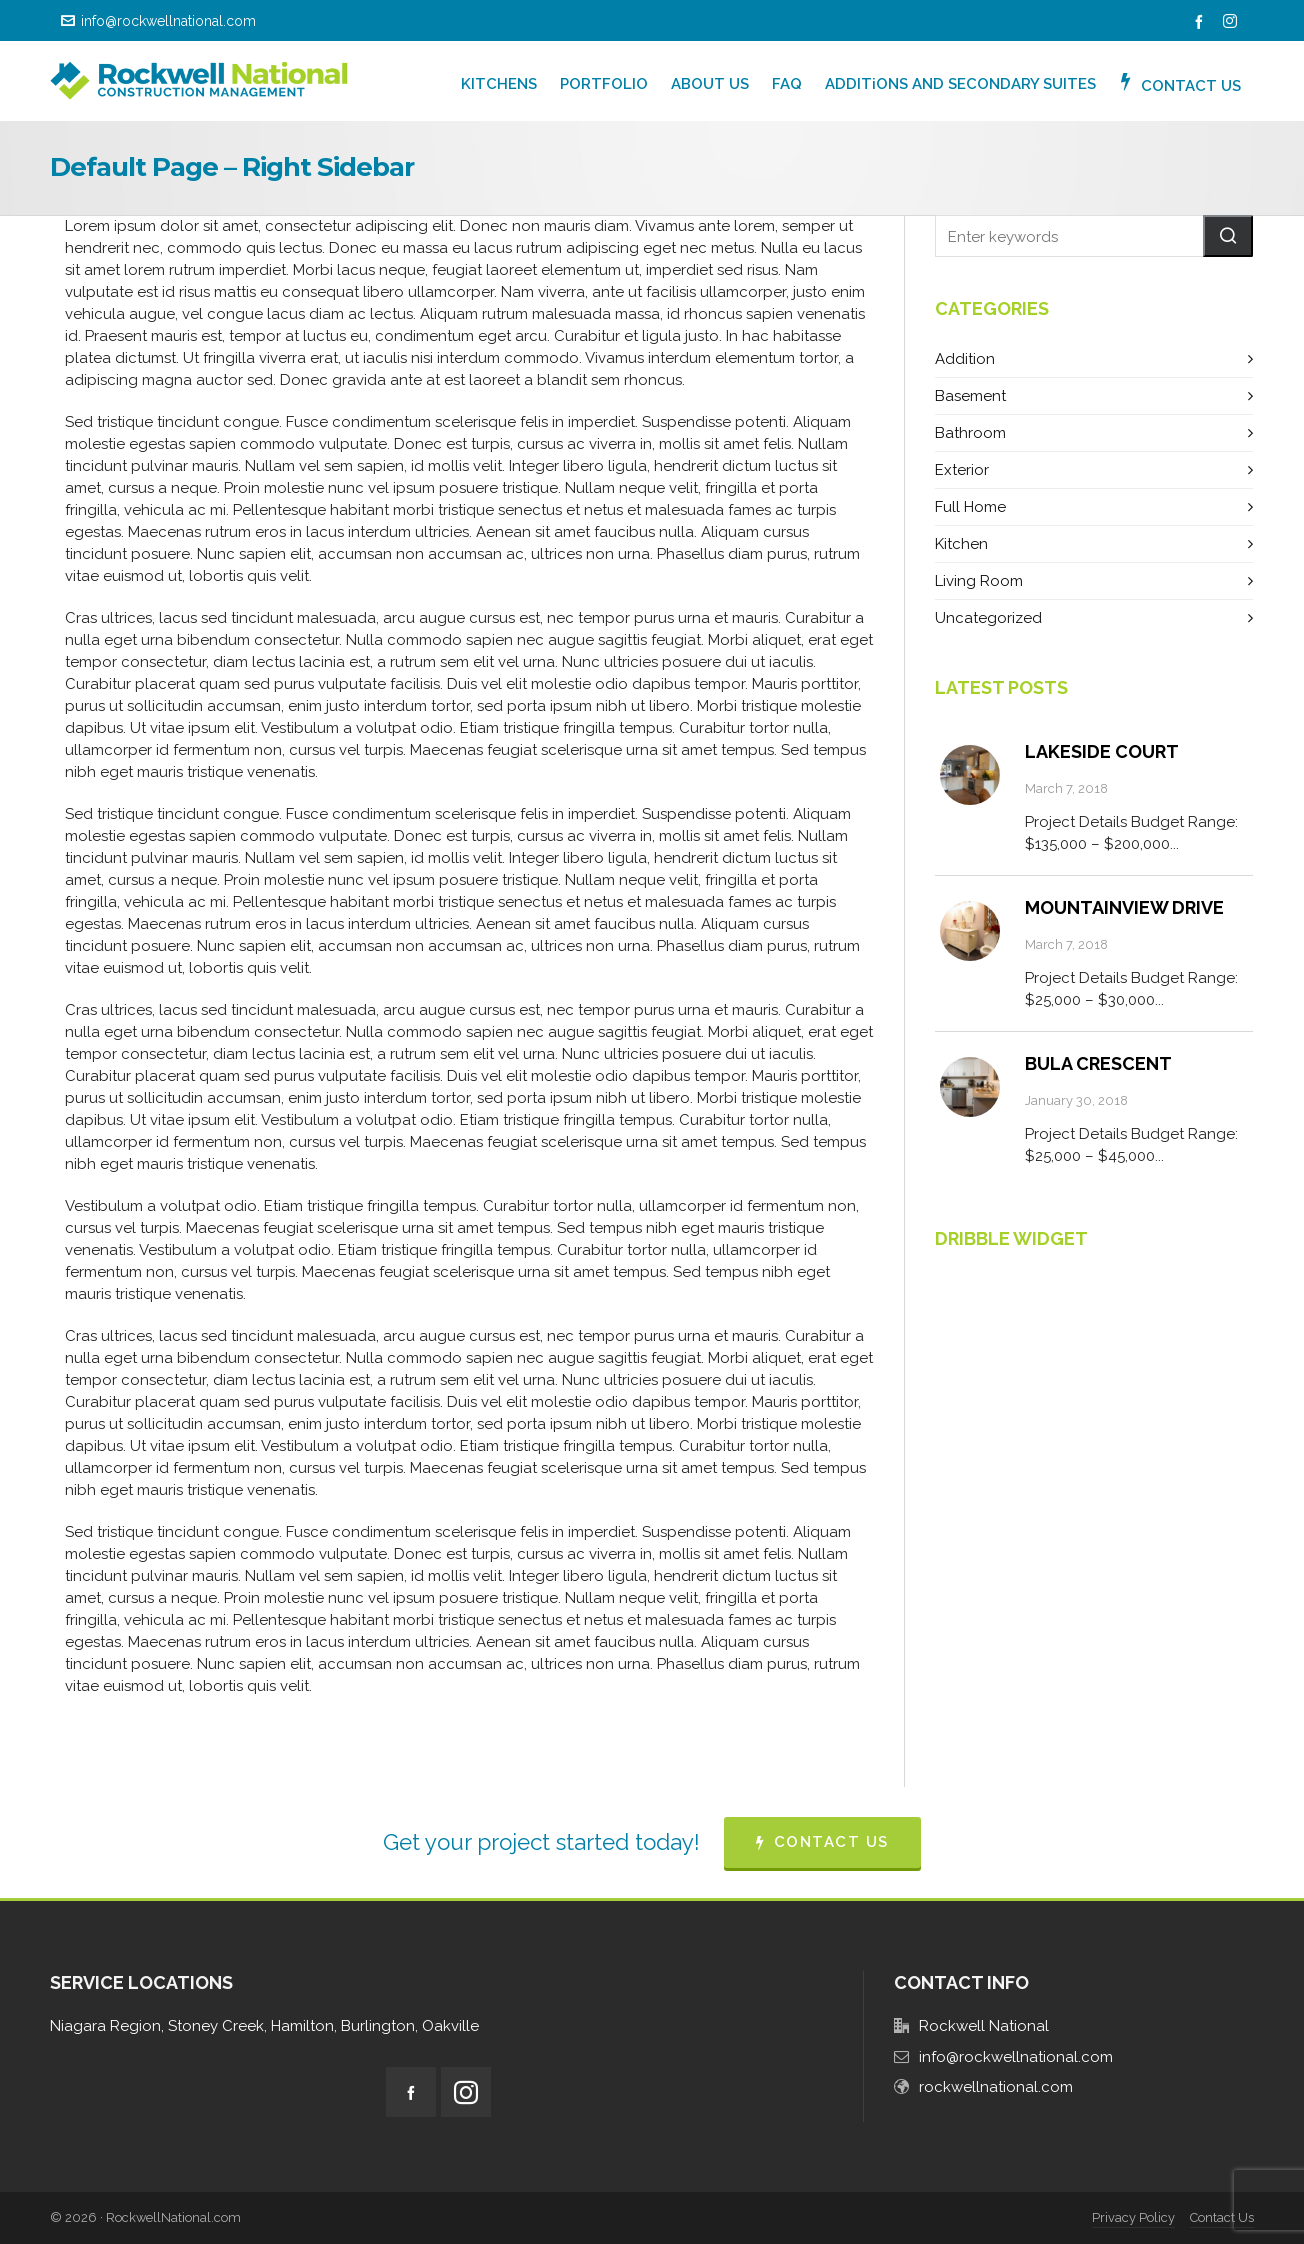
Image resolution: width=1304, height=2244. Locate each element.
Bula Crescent (1098, 1063)
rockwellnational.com (996, 2087)
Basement (970, 396)
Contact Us (1222, 2217)
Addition (965, 359)
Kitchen (961, 544)
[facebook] (1202, 22)
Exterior (962, 470)
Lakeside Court (1102, 751)
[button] (1228, 236)
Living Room (979, 581)
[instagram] (1233, 22)
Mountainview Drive (1124, 907)
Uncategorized (988, 618)
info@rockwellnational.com (158, 21)
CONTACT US (822, 1842)
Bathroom (970, 433)
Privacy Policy (1133, 2217)
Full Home (970, 507)
